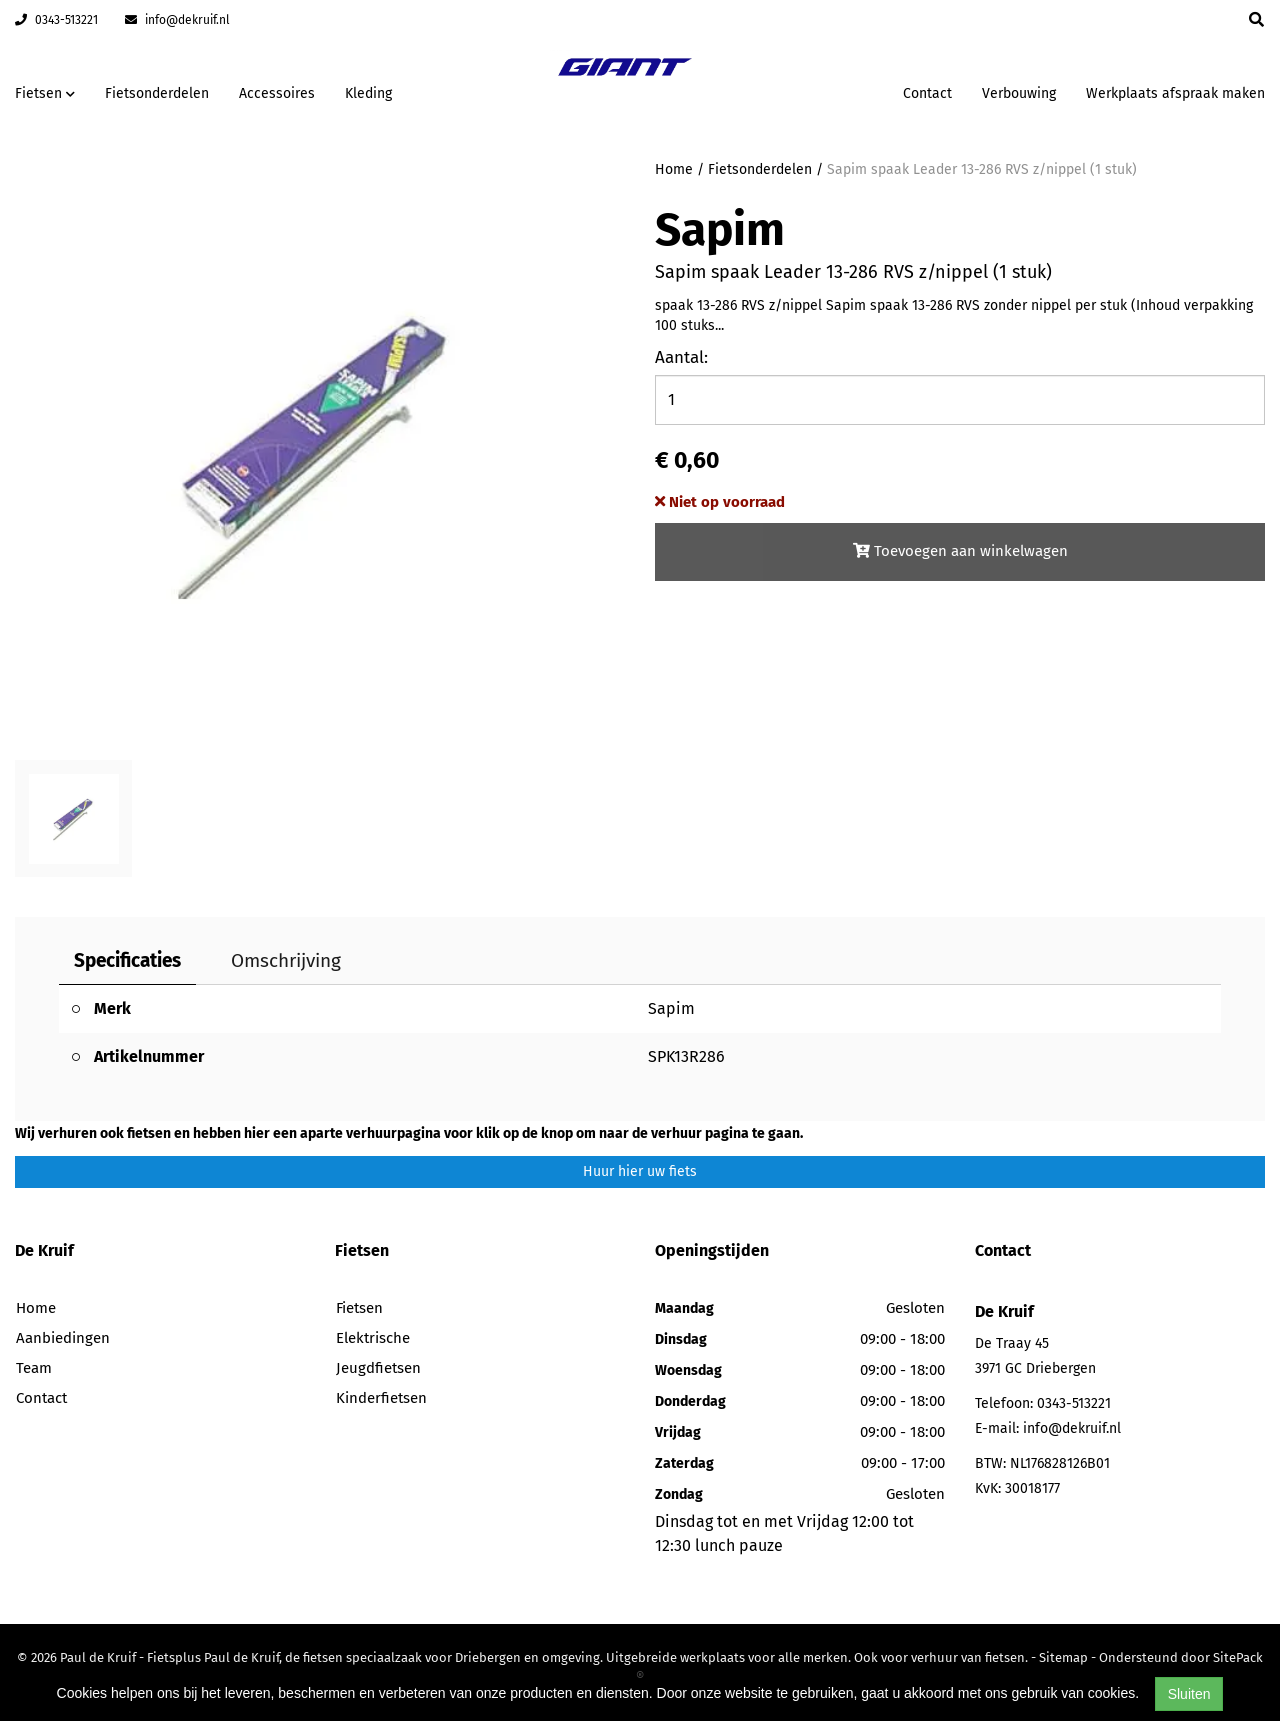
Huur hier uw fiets (640, 1171)
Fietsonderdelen (157, 93)
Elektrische (373, 1338)
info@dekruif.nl (177, 20)
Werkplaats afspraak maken (1175, 93)
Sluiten (1189, 1694)
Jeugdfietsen (378, 1368)
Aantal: (681, 357)
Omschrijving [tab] (286, 960)
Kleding (368, 93)
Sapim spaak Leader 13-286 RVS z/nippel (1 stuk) (982, 169)
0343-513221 (56, 20)
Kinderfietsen (381, 1398)
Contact (927, 93)
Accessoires (277, 93)
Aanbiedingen (63, 1338)
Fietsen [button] (45, 93)
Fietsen (359, 1308)
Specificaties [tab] (127, 960)
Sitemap (1063, 1657)
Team (34, 1368)
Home (674, 169)
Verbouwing (1019, 93)
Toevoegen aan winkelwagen (960, 551)
